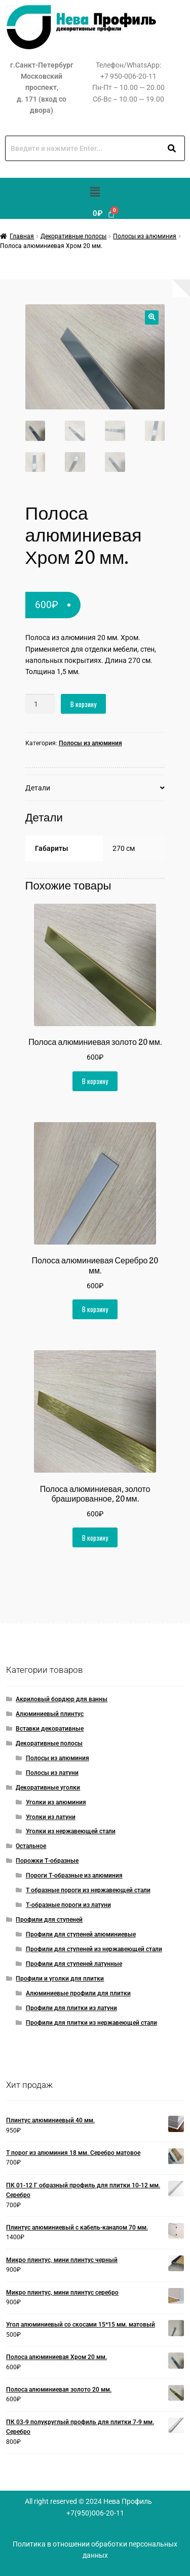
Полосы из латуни (52, 1772)
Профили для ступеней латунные (74, 1963)
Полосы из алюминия (144, 236)
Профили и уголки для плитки (60, 1978)
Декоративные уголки (48, 1787)
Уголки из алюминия (56, 1802)
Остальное (31, 1846)
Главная (22, 236)
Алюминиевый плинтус (50, 1714)
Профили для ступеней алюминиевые (81, 1934)
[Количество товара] (40, 704)
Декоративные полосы (73, 236)
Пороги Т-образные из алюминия (74, 1875)
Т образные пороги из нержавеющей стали (88, 1890)
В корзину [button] (95, 1081)
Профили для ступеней (49, 1919)
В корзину (83, 704)
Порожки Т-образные (47, 1860)
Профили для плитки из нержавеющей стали (91, 2022)
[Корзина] (104, 213)
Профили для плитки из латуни (71, 2008)
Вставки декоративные (50, 1728)
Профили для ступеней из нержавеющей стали (94, 1949)
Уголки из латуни (50, 1817)
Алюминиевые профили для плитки (78, 1993)
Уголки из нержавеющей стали (71, 1831)
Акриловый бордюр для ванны (61, 1699)
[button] (94, 192)
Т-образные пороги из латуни (68, 1905)
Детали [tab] (37, 788)
